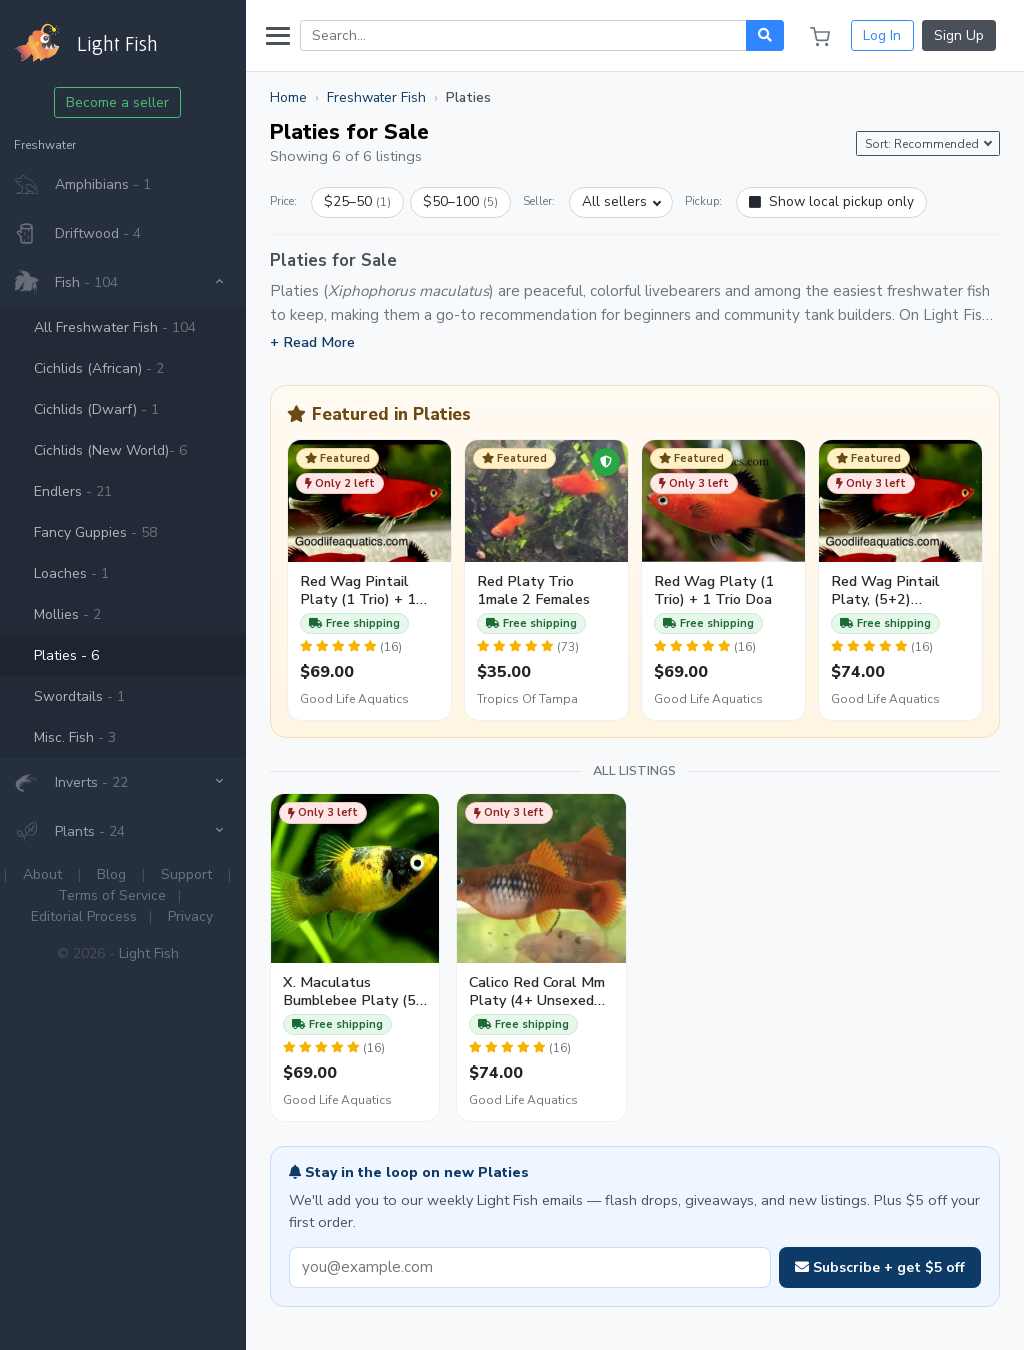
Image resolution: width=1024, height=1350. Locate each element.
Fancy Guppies (105, 532)
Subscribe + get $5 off (880, 1262)
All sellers (624, 201)
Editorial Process (94, 916)
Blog (122, 874)
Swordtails (89, 696)
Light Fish (159, 953)
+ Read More (322, 342)
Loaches (81, 573)
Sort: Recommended (923, 144)
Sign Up (959, 35)
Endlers (83, 491)
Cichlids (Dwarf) (106, 409)
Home (298, 97)
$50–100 (470, 201)
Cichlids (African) (109, 368)
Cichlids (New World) (120, 450)
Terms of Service (123, 895)
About (53, 874)
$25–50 (367, 201)
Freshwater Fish (386, 97)
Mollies (77, 614)
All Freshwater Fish (125, 327)
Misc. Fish (85, 737)
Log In (882, 35)
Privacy (200, 916)
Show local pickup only (841, 201)
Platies (76, 655)
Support (197, 874)
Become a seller (128, 102)
